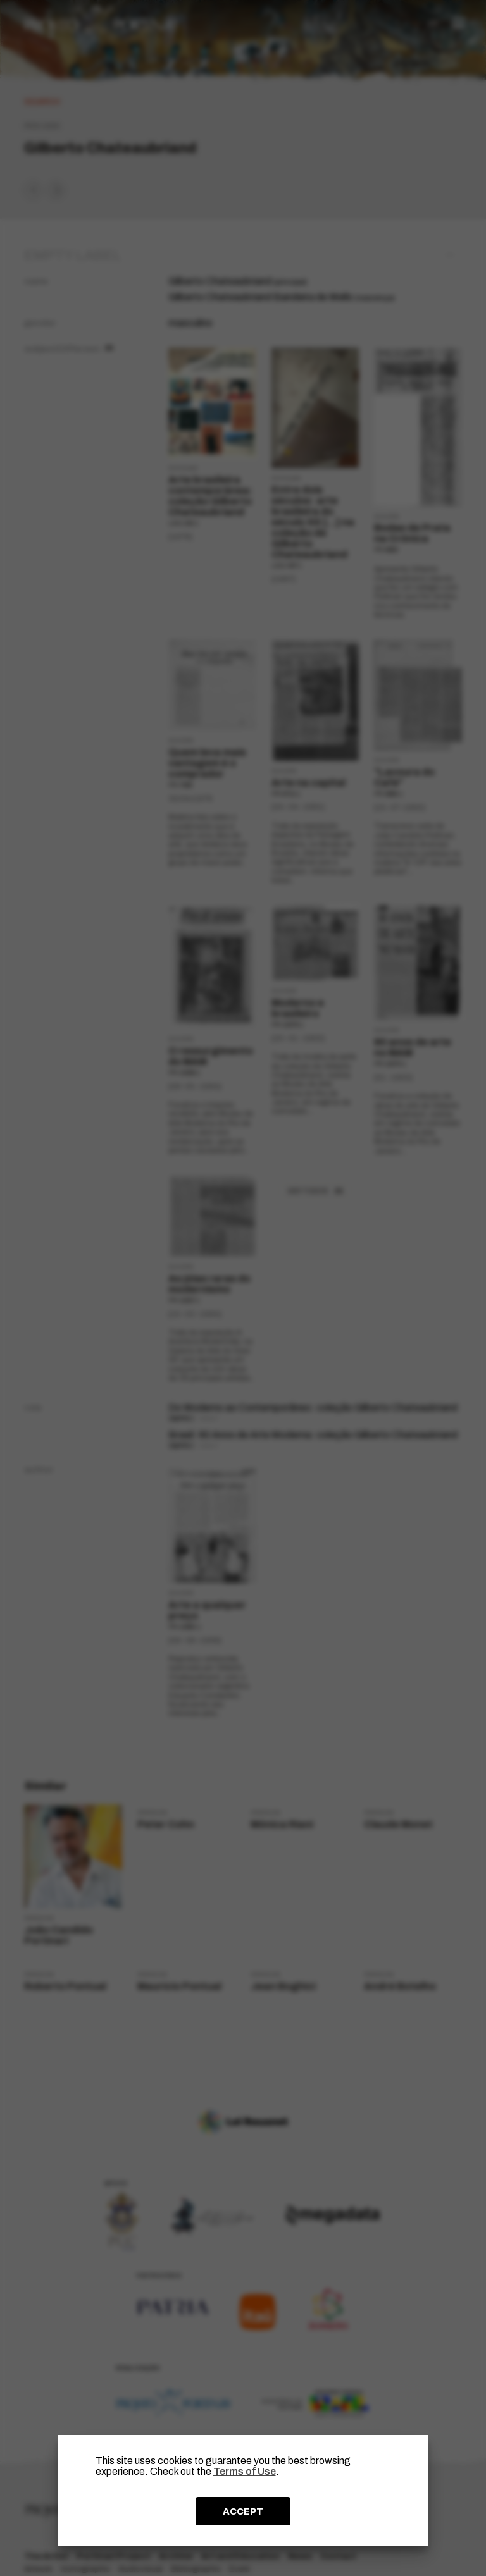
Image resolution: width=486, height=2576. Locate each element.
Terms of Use (244, 2471)
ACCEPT (243, 2511)
